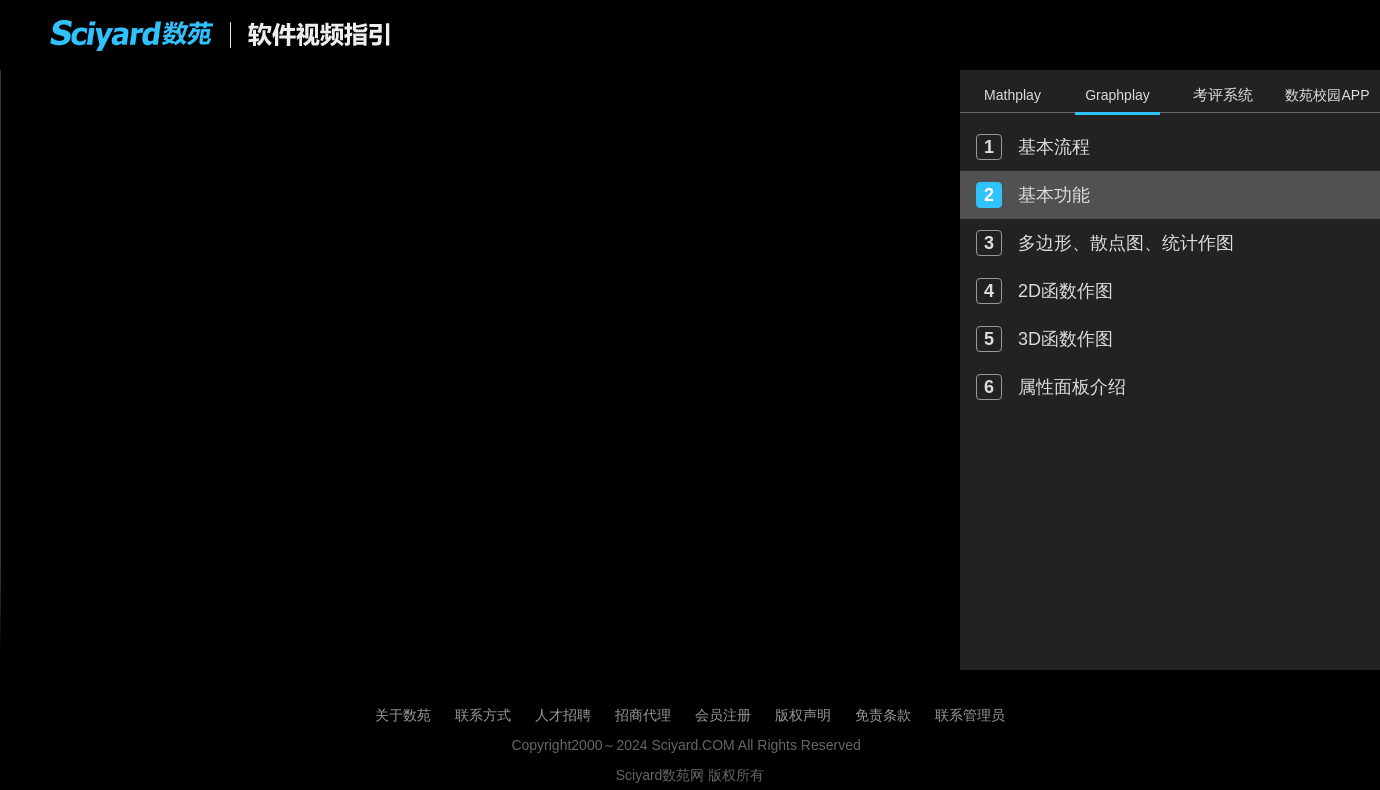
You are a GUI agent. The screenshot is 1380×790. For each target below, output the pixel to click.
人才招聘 (563, 715)
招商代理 (643, 715)
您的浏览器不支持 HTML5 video (480, 370)
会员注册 (723, 715)
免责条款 (883, 715)
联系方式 (483, 715)
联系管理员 (970, 715)
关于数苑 (403, 715)
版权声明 (803, 715)
